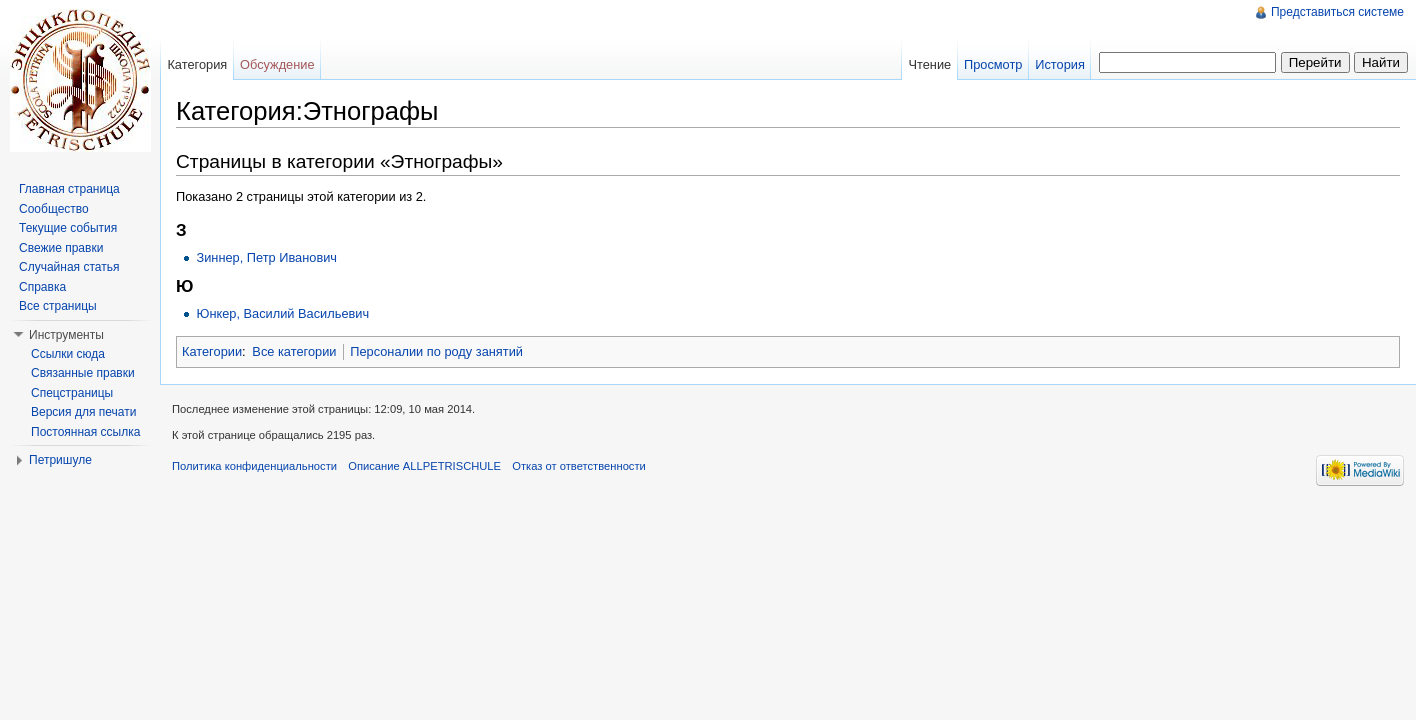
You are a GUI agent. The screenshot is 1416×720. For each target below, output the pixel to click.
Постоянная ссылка (85, 432)
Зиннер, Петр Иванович (266, 257)
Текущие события (68, 228)
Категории (212, 351)
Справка (42, 287)
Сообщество (54, 209)
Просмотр (993, 64)
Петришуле (60, 460)
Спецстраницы (72, 393)
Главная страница (69, 189)
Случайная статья (69, 267)
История (1060, 64)
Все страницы (58, 306)
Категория (197, 64)
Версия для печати (83, 412)
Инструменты (66, 335)
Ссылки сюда (68, 354)
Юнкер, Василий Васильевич (282, 313)
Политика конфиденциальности (254, 466)
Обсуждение (277, 64)
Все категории (294, 351)
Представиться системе (1337, 12)
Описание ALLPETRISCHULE (424, 466)
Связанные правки (83, 373)
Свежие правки (61, 248)
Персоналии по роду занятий (436, 351)
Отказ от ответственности (579, 466)
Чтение (929, 64)
